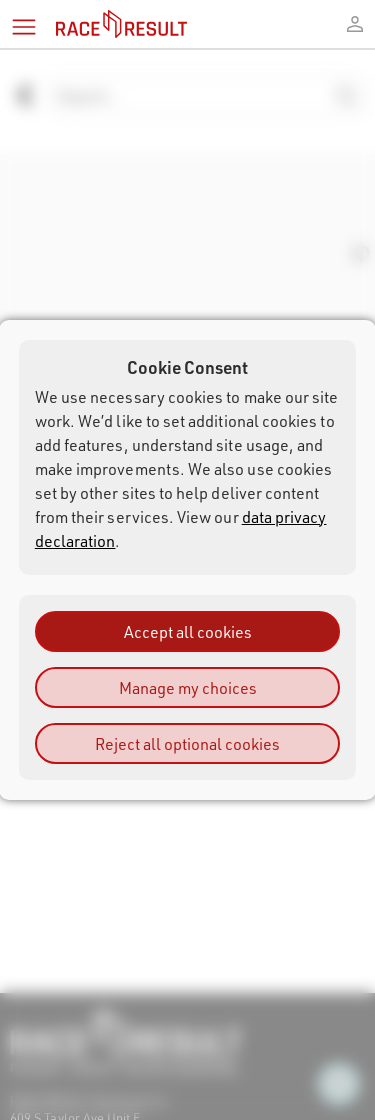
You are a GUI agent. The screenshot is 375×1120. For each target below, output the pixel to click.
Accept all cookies (188, 631)
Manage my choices (188, 687)
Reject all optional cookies (187, 743)
